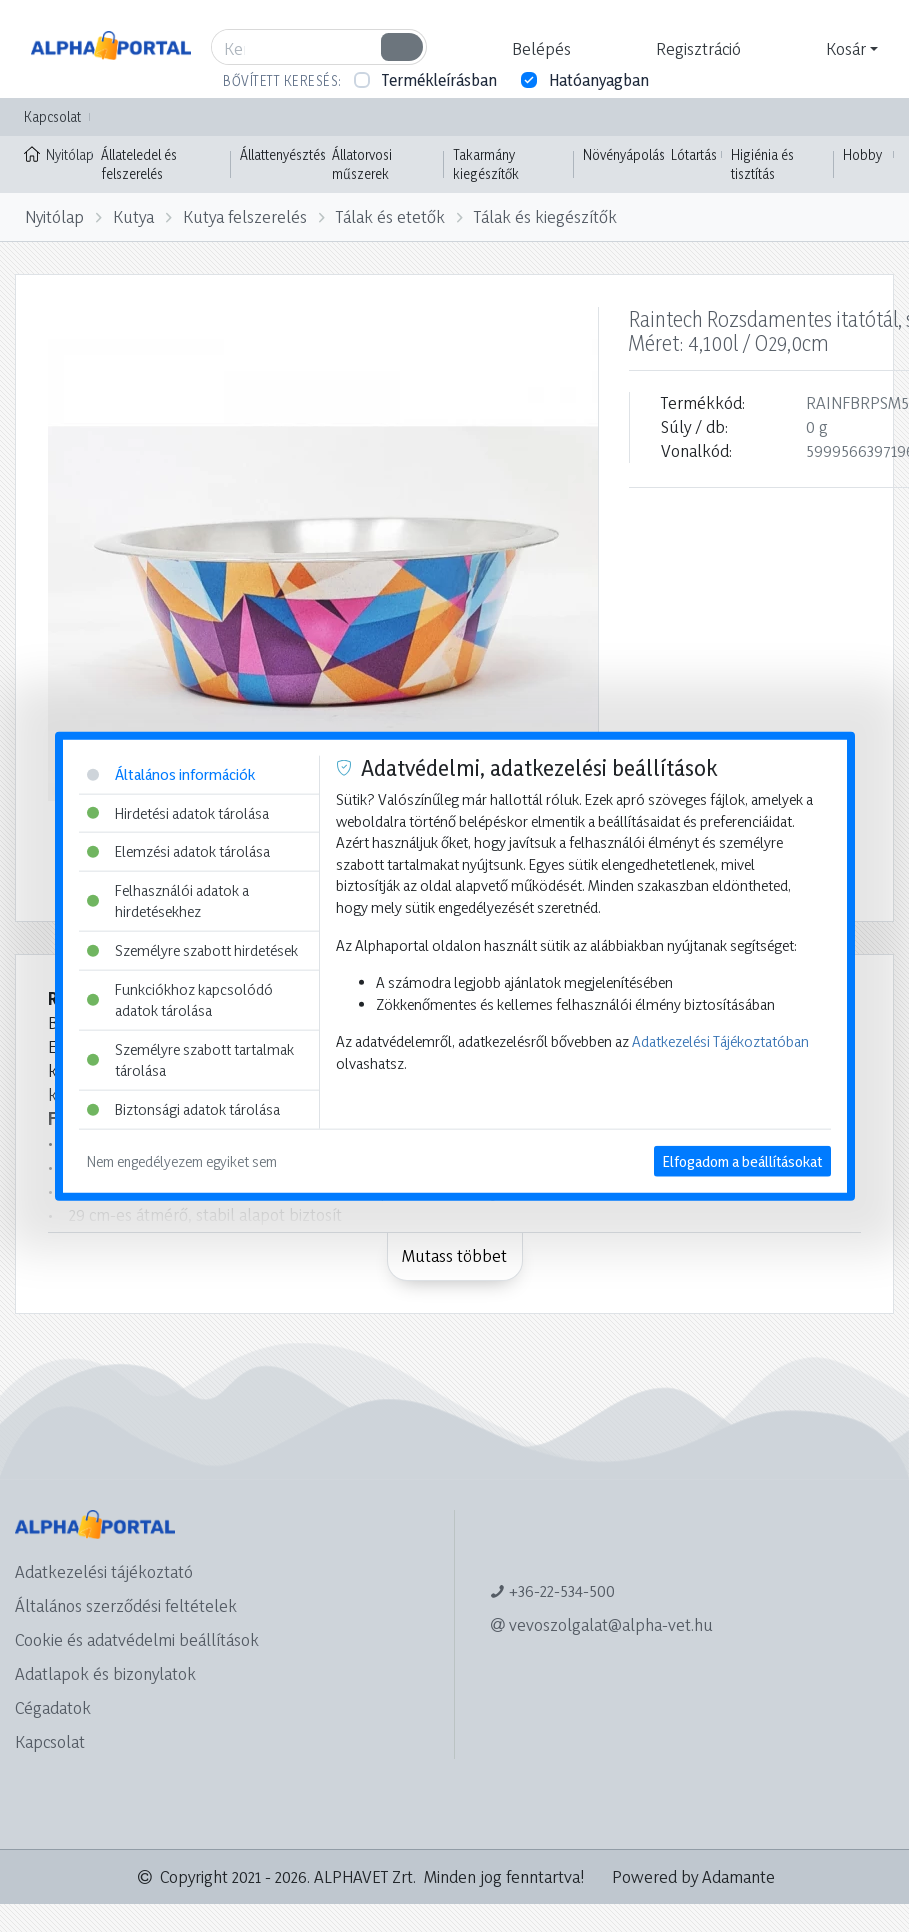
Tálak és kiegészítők (545, 216)
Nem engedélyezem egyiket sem (182, 1160)
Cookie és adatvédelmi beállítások (137, 1639)
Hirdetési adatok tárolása (178, 812)
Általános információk (171, 774)
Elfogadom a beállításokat (742, 1160)
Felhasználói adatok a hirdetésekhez (168, 900)
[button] (539, 49)
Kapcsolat (52, 116)
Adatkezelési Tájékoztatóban (720, 1041)
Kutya (133, 216)
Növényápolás (624, 154)
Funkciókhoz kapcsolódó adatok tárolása (180, 999)
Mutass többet (454, 1255)
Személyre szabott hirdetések (192, 950)
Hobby (862, 154)
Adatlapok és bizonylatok (105, 1673)
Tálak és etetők (390, 216)
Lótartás (694, 154)
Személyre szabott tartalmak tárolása (190, 1060)
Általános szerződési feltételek (126, 1605)
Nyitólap (58, 153)
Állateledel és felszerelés (139, 164)
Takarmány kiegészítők (486, 164)
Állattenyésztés (283, 154)
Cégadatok (53, 1707)
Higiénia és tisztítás (762, 164)
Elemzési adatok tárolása (178, 851)
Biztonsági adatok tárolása (183, 1109)
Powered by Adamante (693, 1876)
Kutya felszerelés (245, 216)
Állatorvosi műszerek (362, 164)
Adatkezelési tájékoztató (104, 1571)
